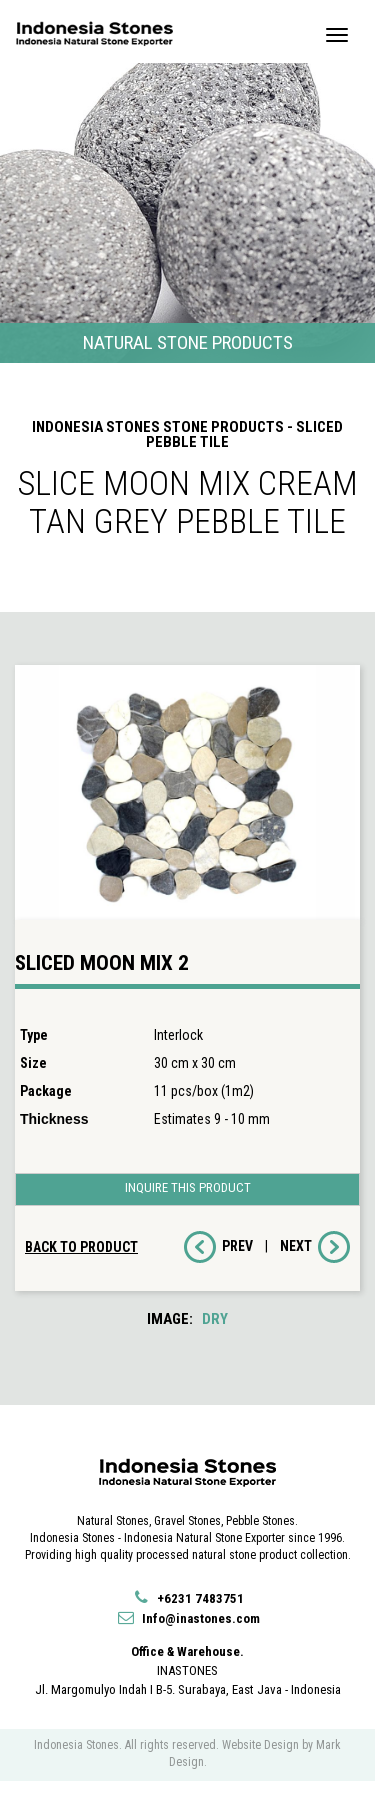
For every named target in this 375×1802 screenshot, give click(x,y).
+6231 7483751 (187, 1598)
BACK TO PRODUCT (81, 1247)
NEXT (315, 1247)
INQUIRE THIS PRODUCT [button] (188, 1187)
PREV (218, 1247)
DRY (215, 1319)
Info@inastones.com (188, 1618)
